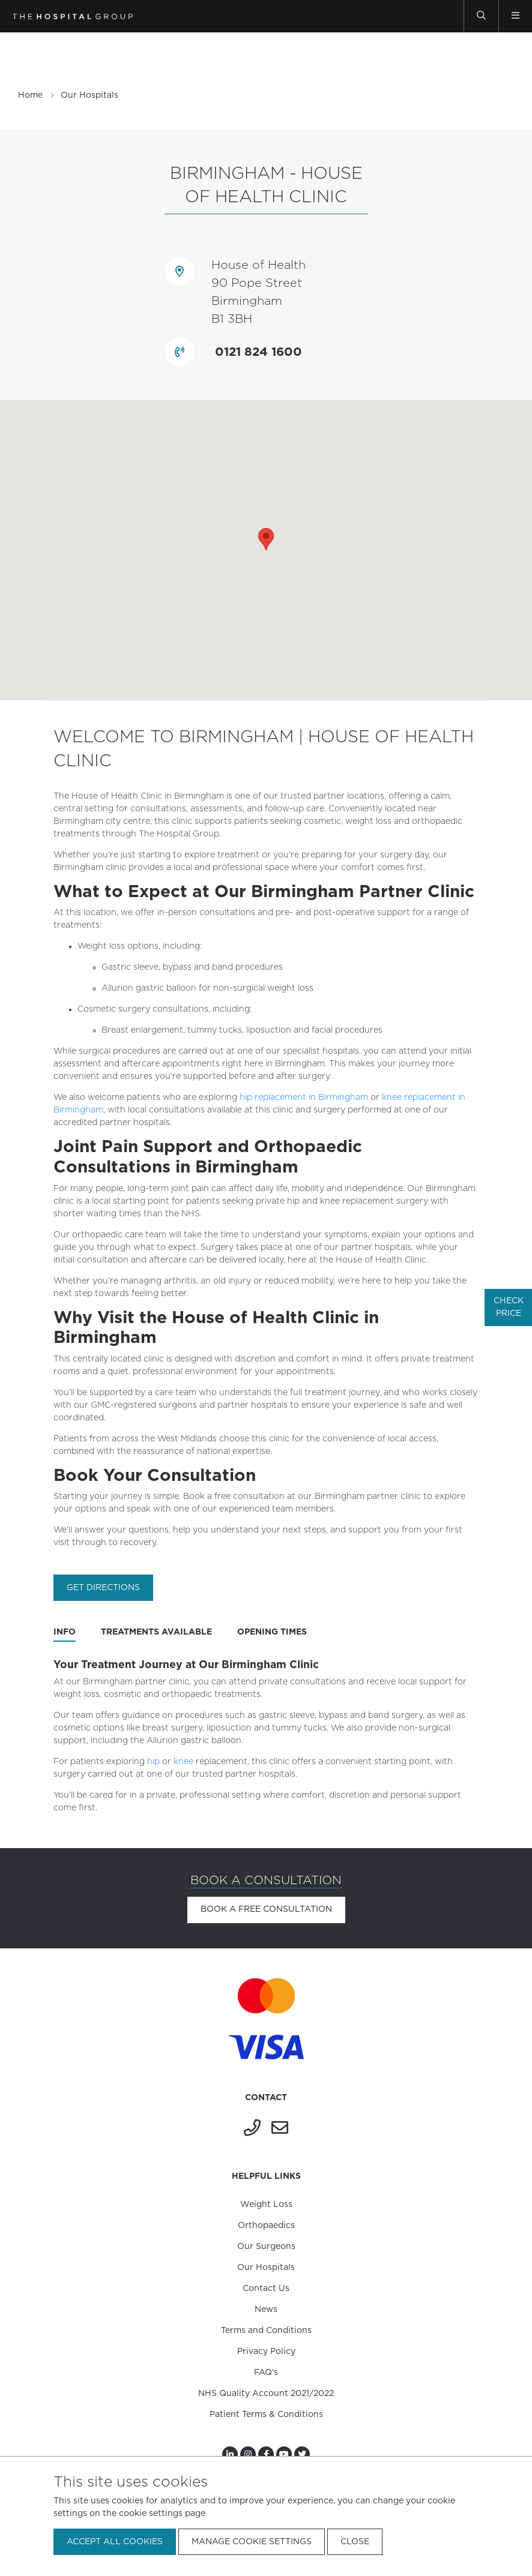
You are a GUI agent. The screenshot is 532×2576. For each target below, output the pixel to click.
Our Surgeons (266, 2246)
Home (30, 95)
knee (183, 1762)
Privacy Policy (266, 2351)
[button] (266, 539)
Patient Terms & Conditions (266, 2414)
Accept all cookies (115, 2542)
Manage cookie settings (252, 2542)
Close (354, 2542)
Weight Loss (266, 2204)
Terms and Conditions (266, 2330)
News (266, 2309)
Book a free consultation (266, 1909)
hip (153, 1762)
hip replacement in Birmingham (304, 1097)
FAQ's (266, 2372)
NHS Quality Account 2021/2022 (266, 2393)
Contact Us (266, 2288)
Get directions (103, 1588)
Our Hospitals (89, 95)
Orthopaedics (266, 2225)
